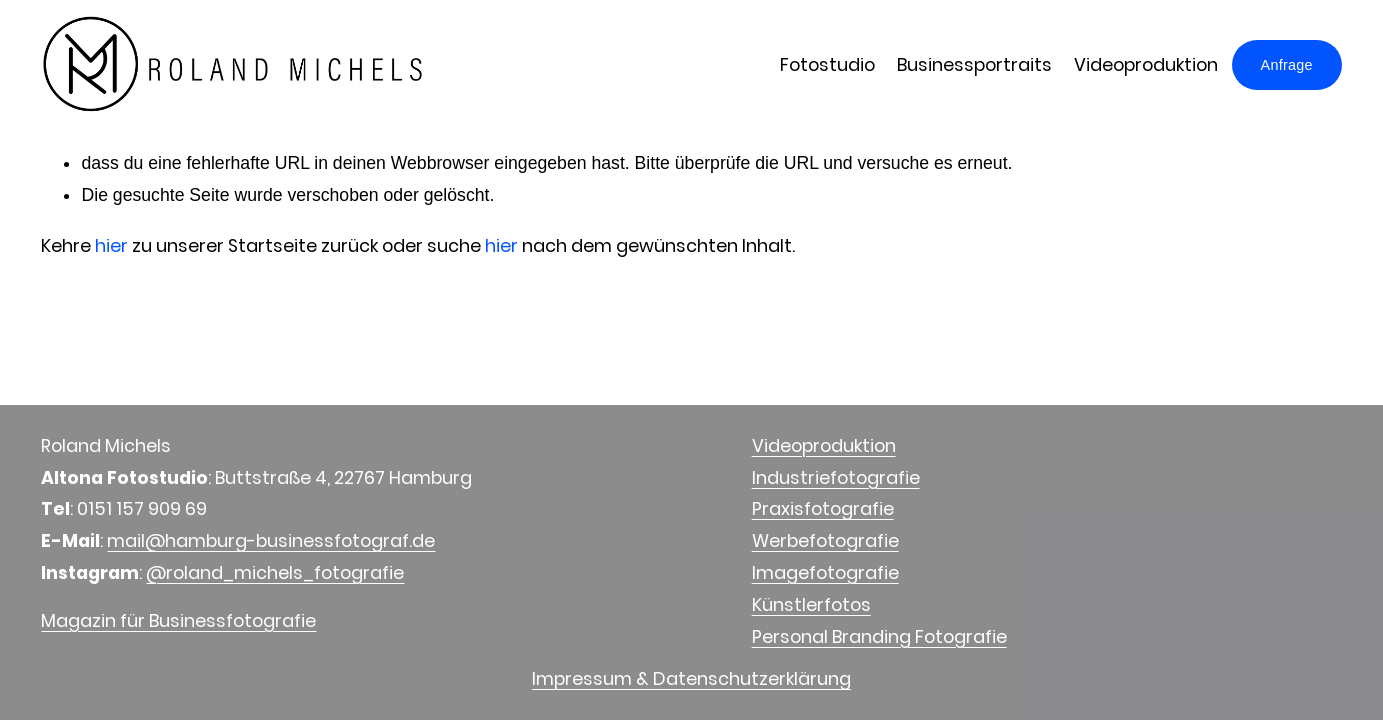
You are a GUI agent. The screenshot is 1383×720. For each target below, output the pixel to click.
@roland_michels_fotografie (275, 572)
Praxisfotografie (823, 508)
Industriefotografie (836, 477)
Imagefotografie (825, 572)
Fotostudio (827, 64)
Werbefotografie (825, 540)
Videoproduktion (1146, 64)
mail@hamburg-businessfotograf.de (271, 540)
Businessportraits (974, 64)
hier (111, 245)
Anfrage (1287, 65)
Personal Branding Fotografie (879, 636)
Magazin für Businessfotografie (178, 620)
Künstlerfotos (811, 604)
